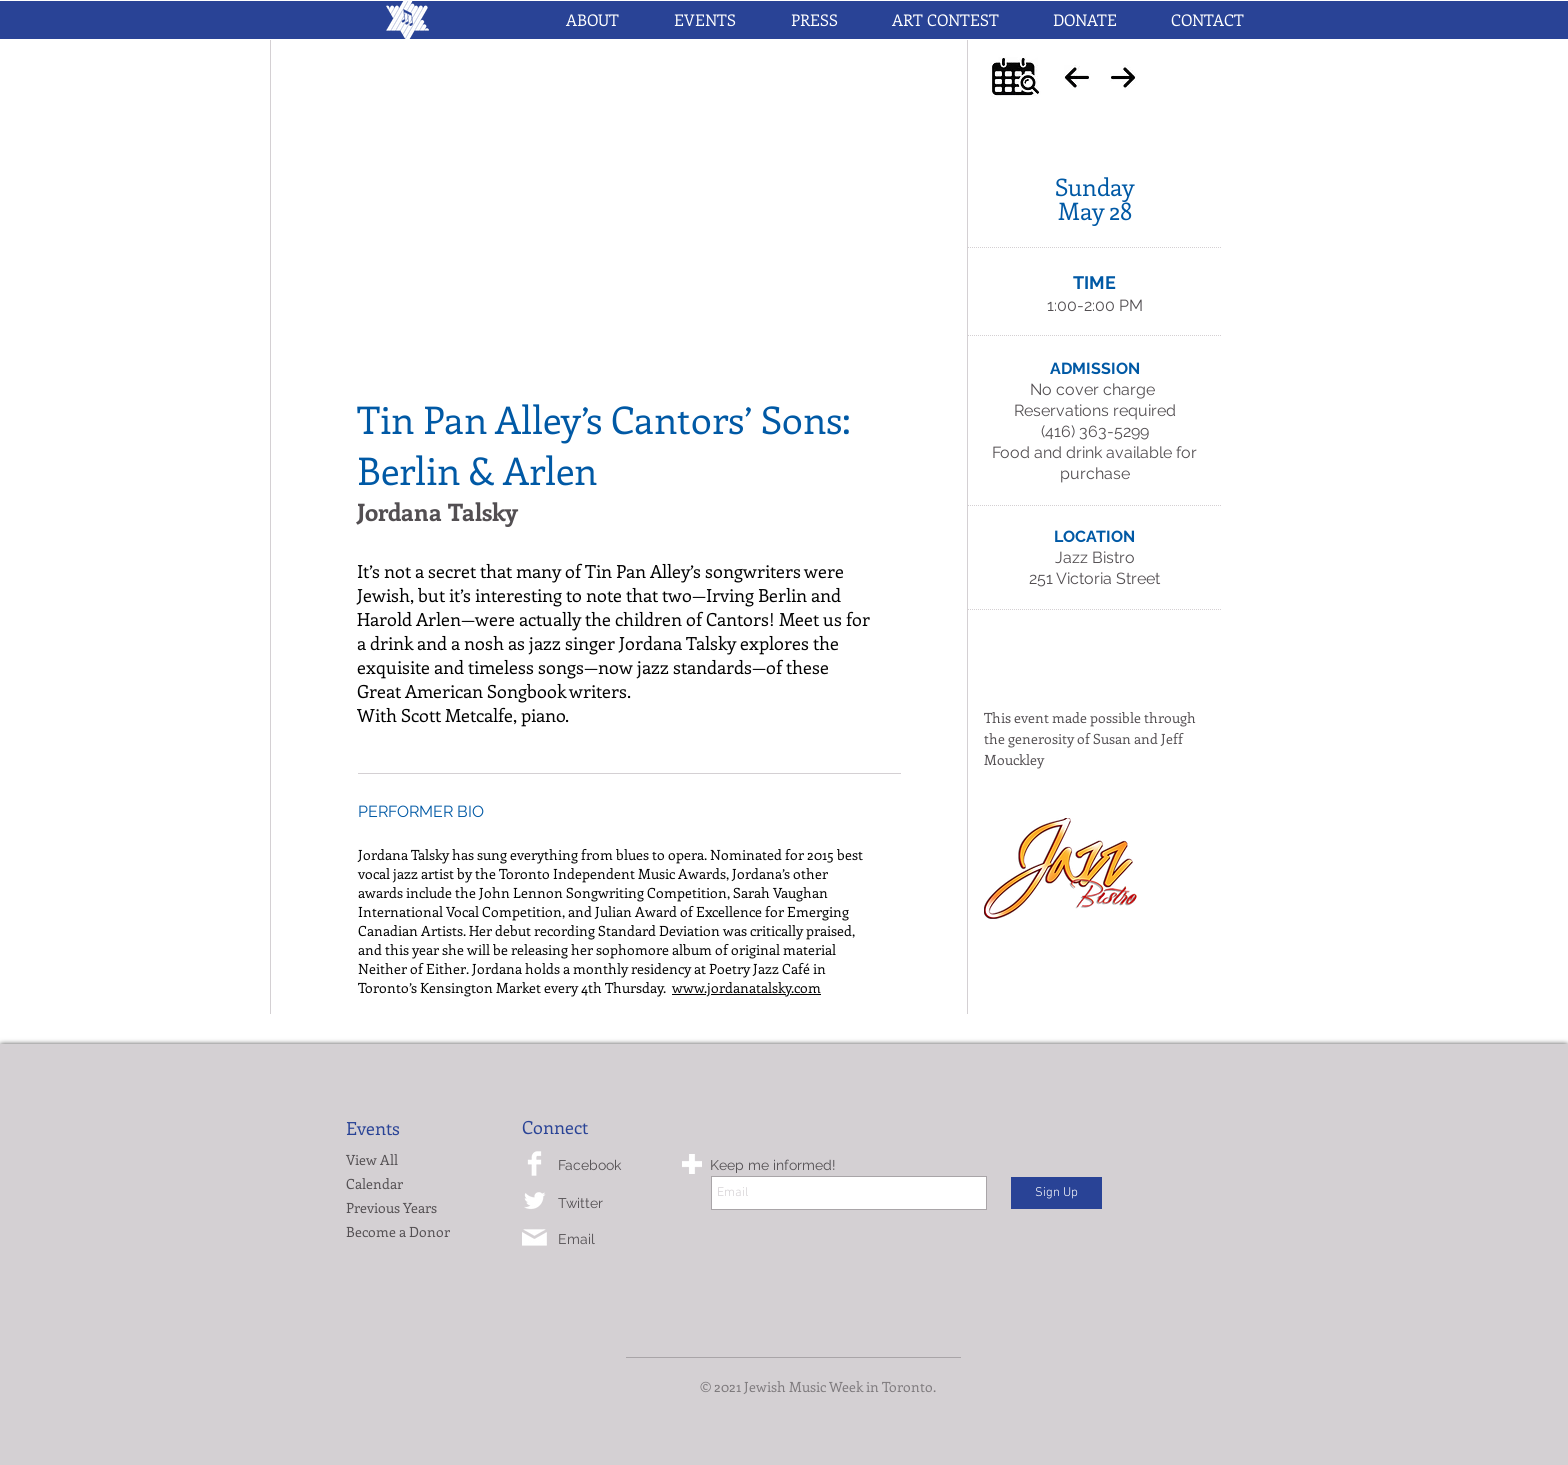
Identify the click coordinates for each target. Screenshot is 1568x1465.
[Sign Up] (1056, 1193)
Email (576, 1239)
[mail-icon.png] (534, 1237)
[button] (704, 20)
